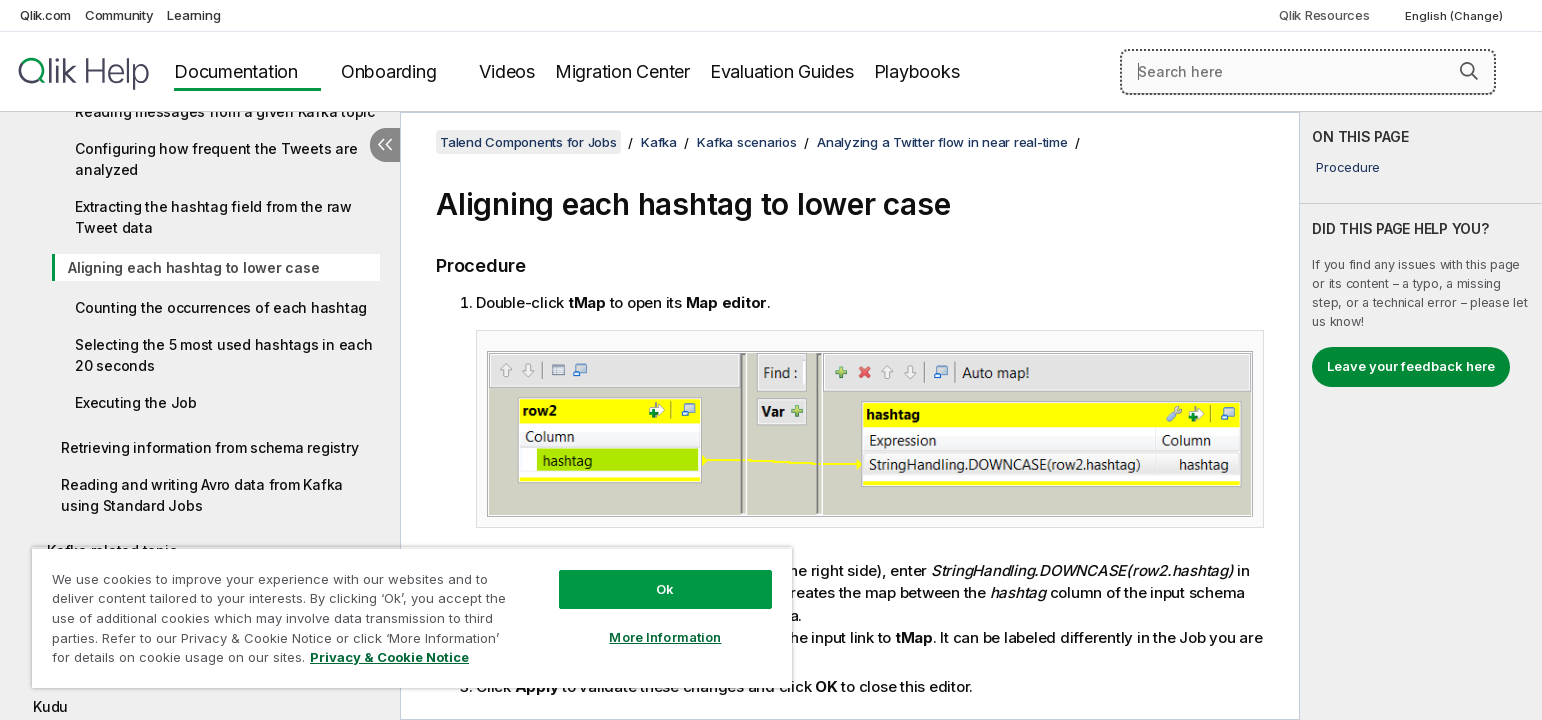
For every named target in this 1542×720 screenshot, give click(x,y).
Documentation (236, 71)
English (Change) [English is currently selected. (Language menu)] (1455, 16)
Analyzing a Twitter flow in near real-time (942, 142)
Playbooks (917, 71)
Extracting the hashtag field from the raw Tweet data (213, 217)
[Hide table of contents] (385, 145)
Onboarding (389, 71)
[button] (1469, 71)
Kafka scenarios (746, 142)
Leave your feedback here (1411, 366)
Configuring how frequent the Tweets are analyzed (216, 159)
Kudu (50, 706)
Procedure (1348, 167)
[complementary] (1421, 416)
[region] (412, 617)
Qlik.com (45, 15)
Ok (665, 589)
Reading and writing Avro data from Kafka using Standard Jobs (202, 495)
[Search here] (1308, 72)
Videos (507, 71)
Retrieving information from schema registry (209, 447)
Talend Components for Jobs (528, 142)
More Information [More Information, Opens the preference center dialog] (665, 637)
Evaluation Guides (782, 71)
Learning (193, 15)
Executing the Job (136, 402)
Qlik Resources (1324, 15)
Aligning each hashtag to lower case (193, 267)
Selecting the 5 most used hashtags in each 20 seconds (224, 355)
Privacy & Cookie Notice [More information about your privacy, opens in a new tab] (389, 657)
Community (119, 15)
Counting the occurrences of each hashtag (221, 307)
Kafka (659, 142)
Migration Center (622, 71)
